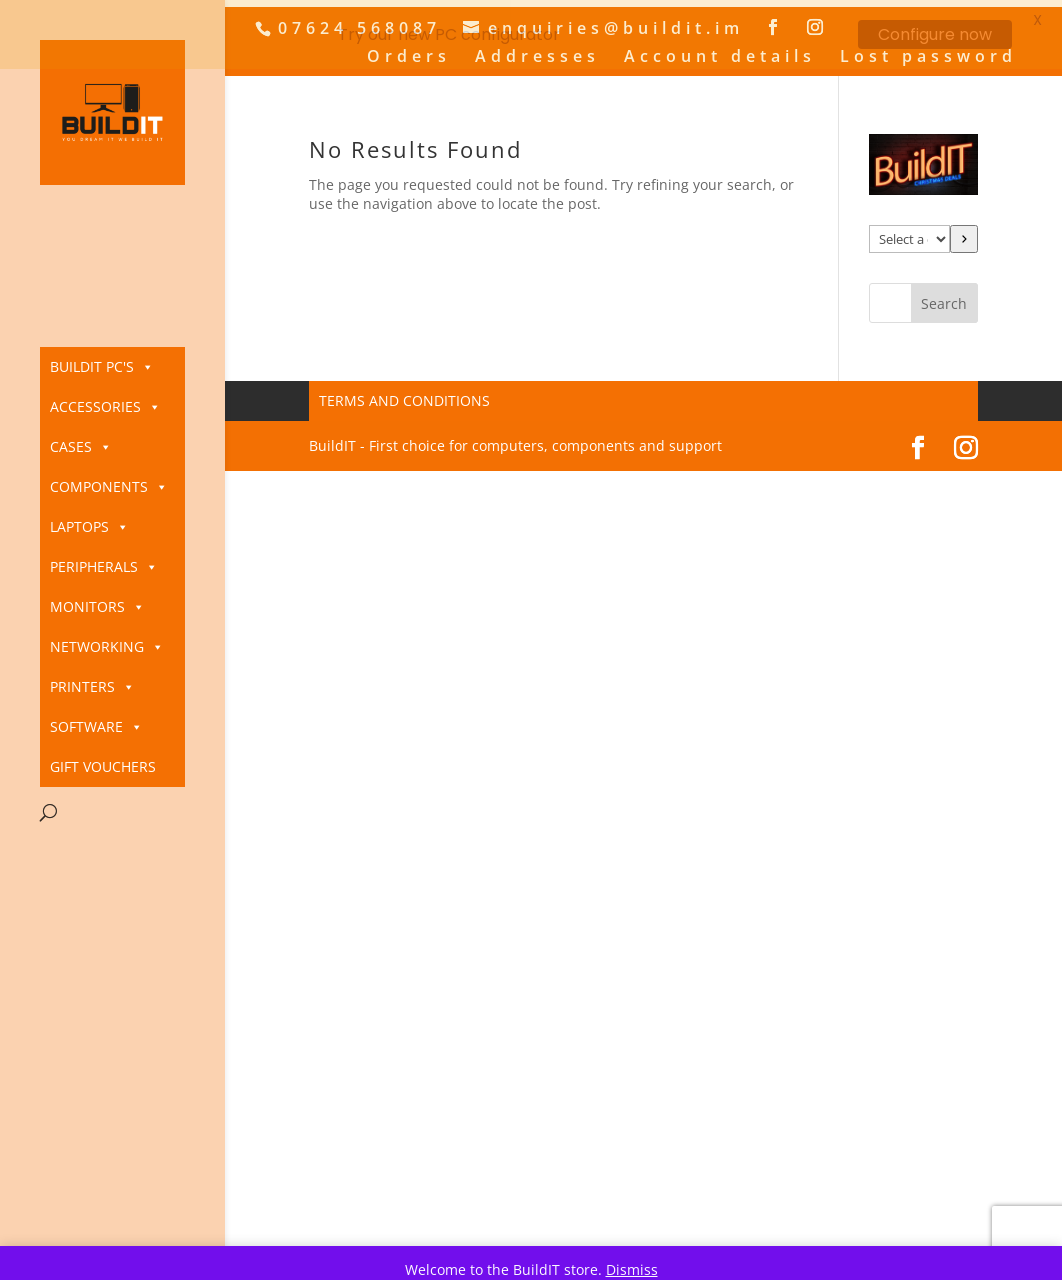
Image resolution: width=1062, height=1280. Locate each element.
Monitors (97, 607)
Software (96, 727)
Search (944, 297)
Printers (92, 687)
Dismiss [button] (632, 1269)
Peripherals (104, 567)
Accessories (105, 407)
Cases (81, 447)
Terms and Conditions (404, 394)
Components (109, 487)
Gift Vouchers (103, 766)
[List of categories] (909, 233)
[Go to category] (964, 233)
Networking (107, 647)
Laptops (89, 527)
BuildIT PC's (102, 367)
